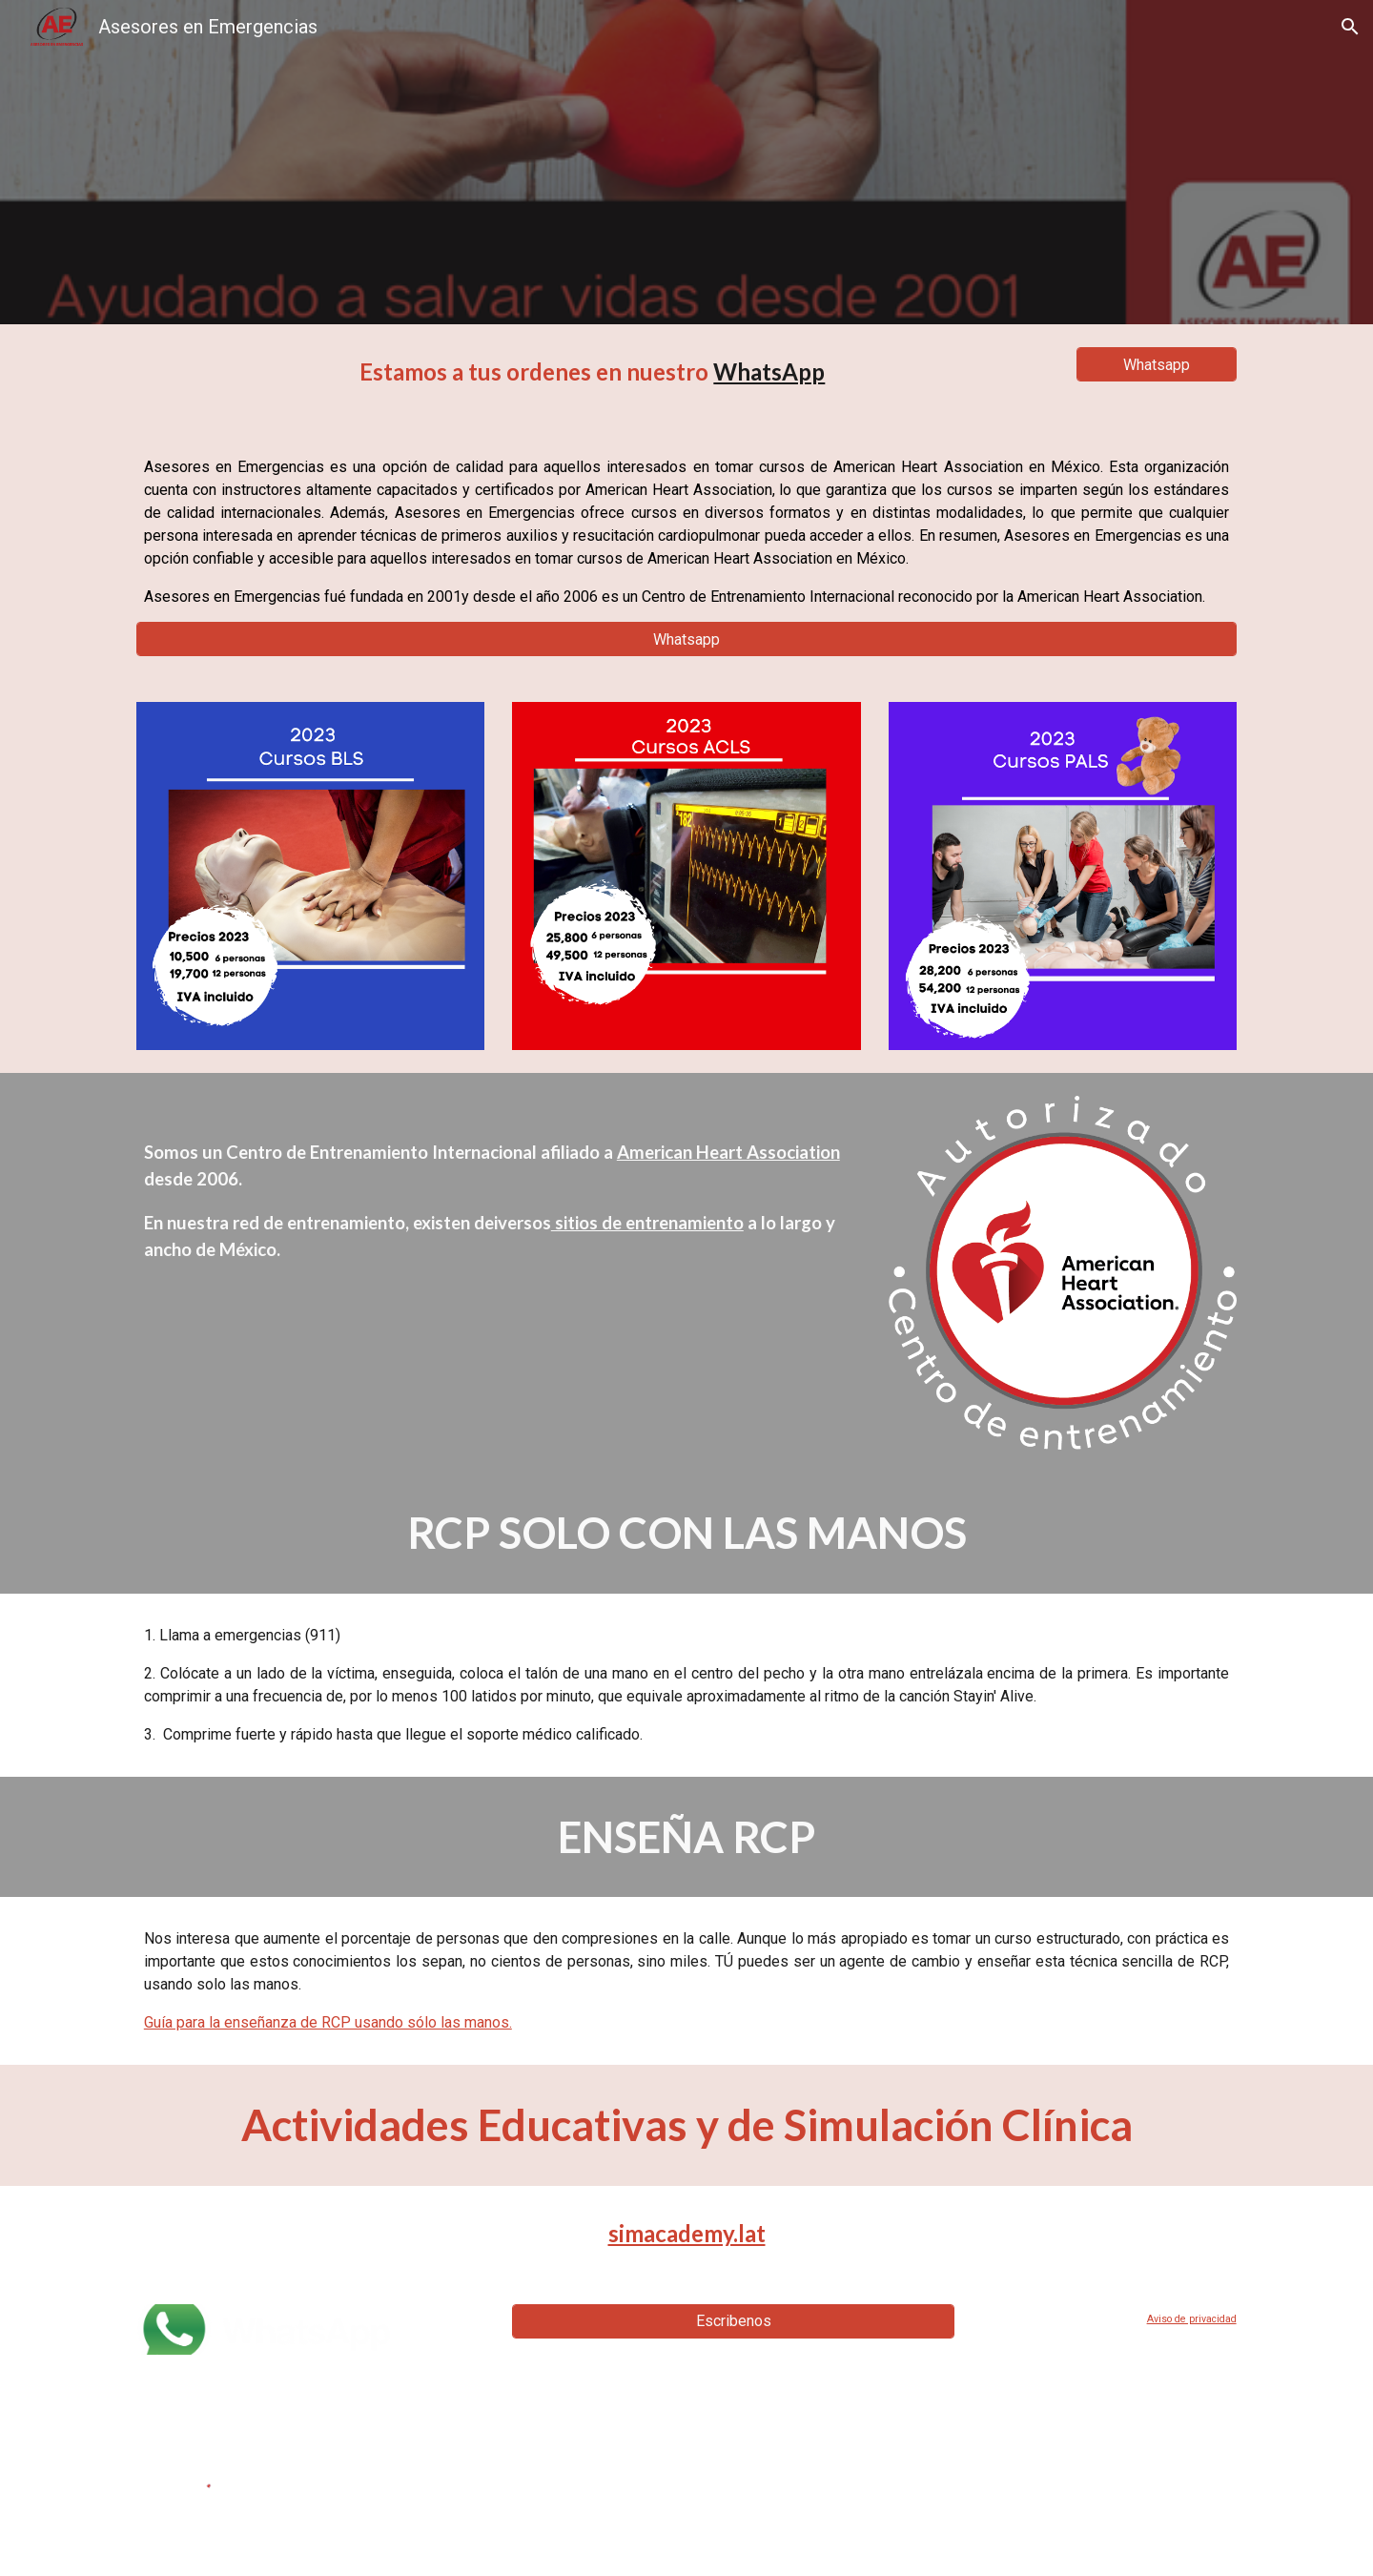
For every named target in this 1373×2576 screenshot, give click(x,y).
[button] (1350, 27)
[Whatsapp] (1156, 364)
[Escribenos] (733, 2321)
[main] (592, 372)
